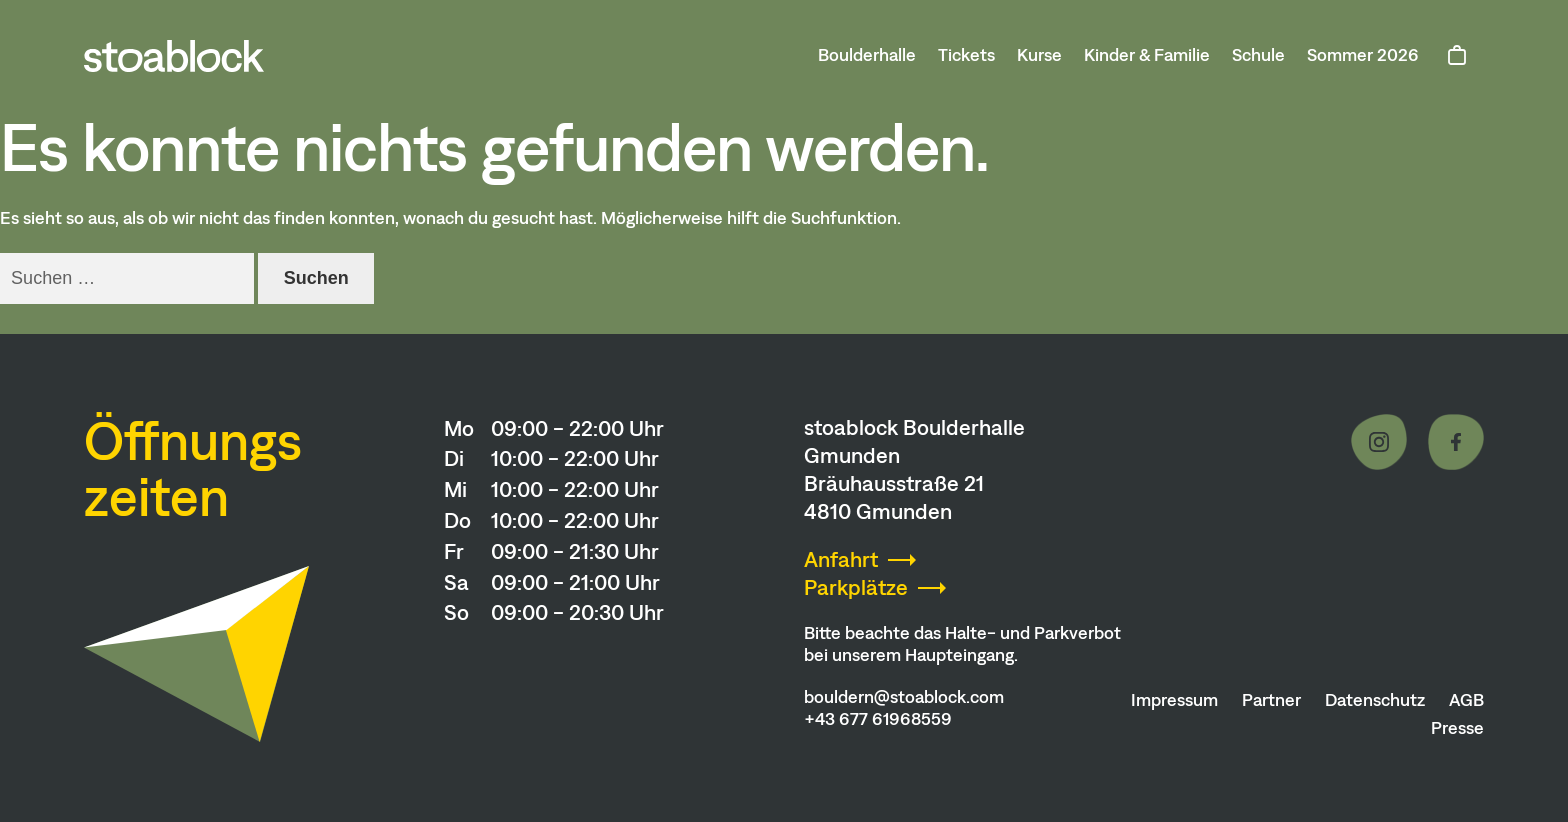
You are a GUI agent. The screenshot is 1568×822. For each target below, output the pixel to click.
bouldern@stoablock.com (904, 697)
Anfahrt (841, 559)
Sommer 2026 (1363, 55)
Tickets (966, 55)
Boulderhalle (867, 55)
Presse (1457, 728)
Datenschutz (1375, 700)
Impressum (1174, 700)
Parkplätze (856, 587)
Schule (1258, 55)
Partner (1271, 700)
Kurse (1039, 55)
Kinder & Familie (1147, 55)
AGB (1466, 700)
